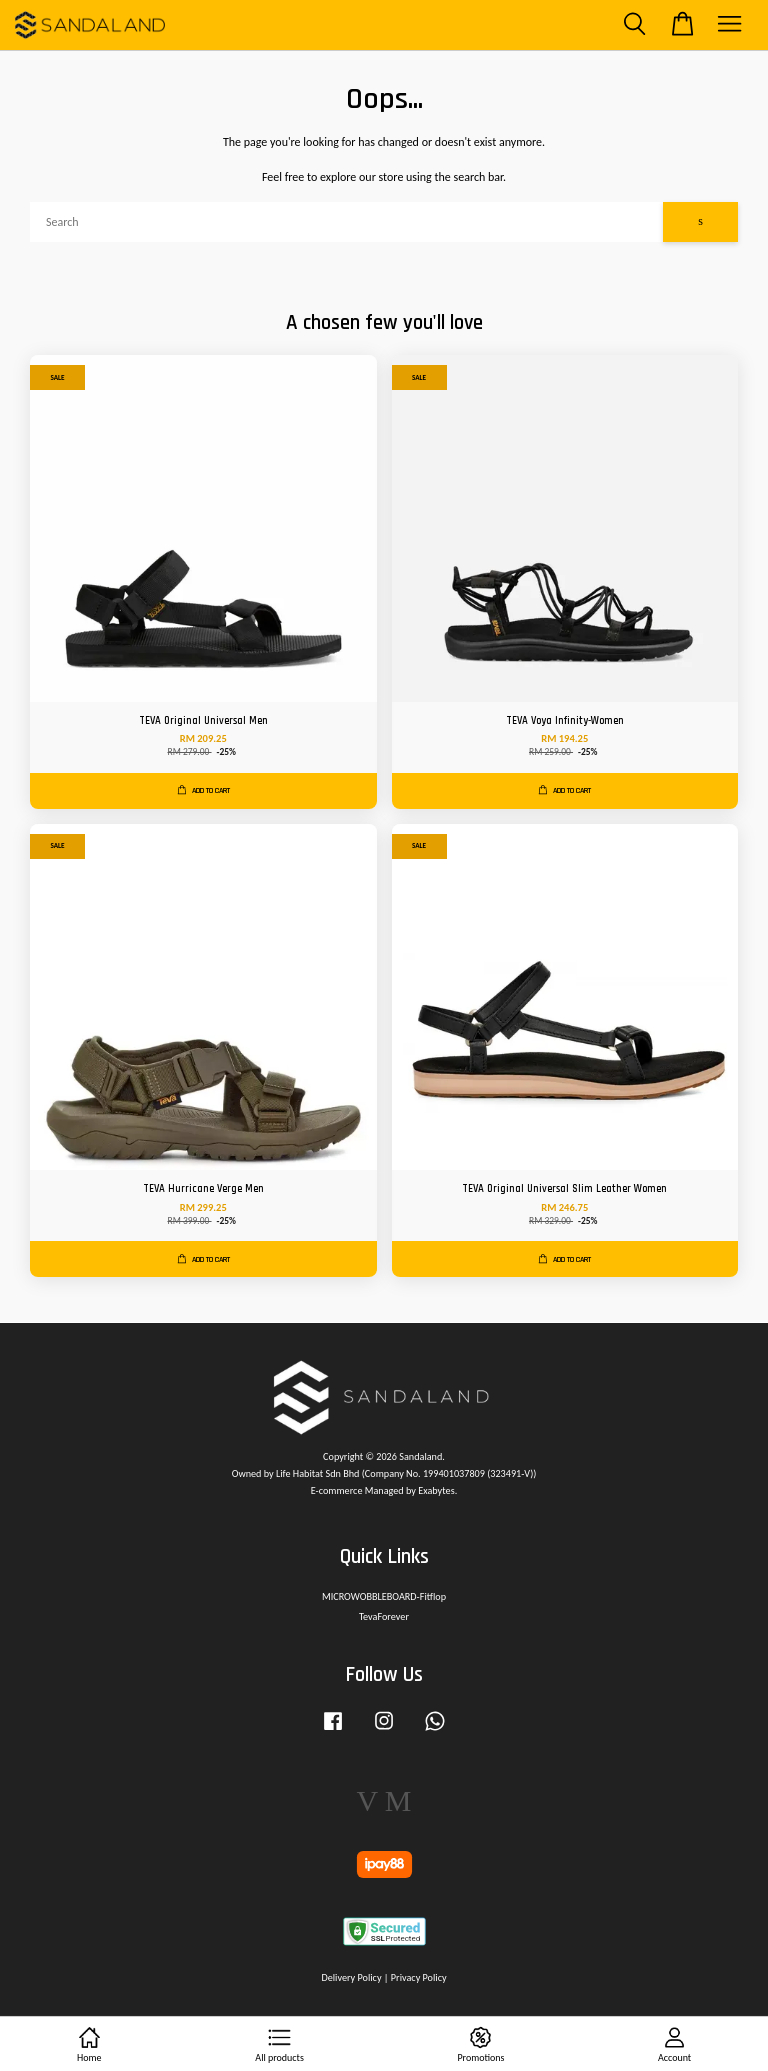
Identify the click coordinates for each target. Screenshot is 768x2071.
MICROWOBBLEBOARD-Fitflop (384, 1596)
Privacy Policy (419, 1977)
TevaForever (384, 1616)
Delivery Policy (351, 1977)
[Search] (346, 222)
